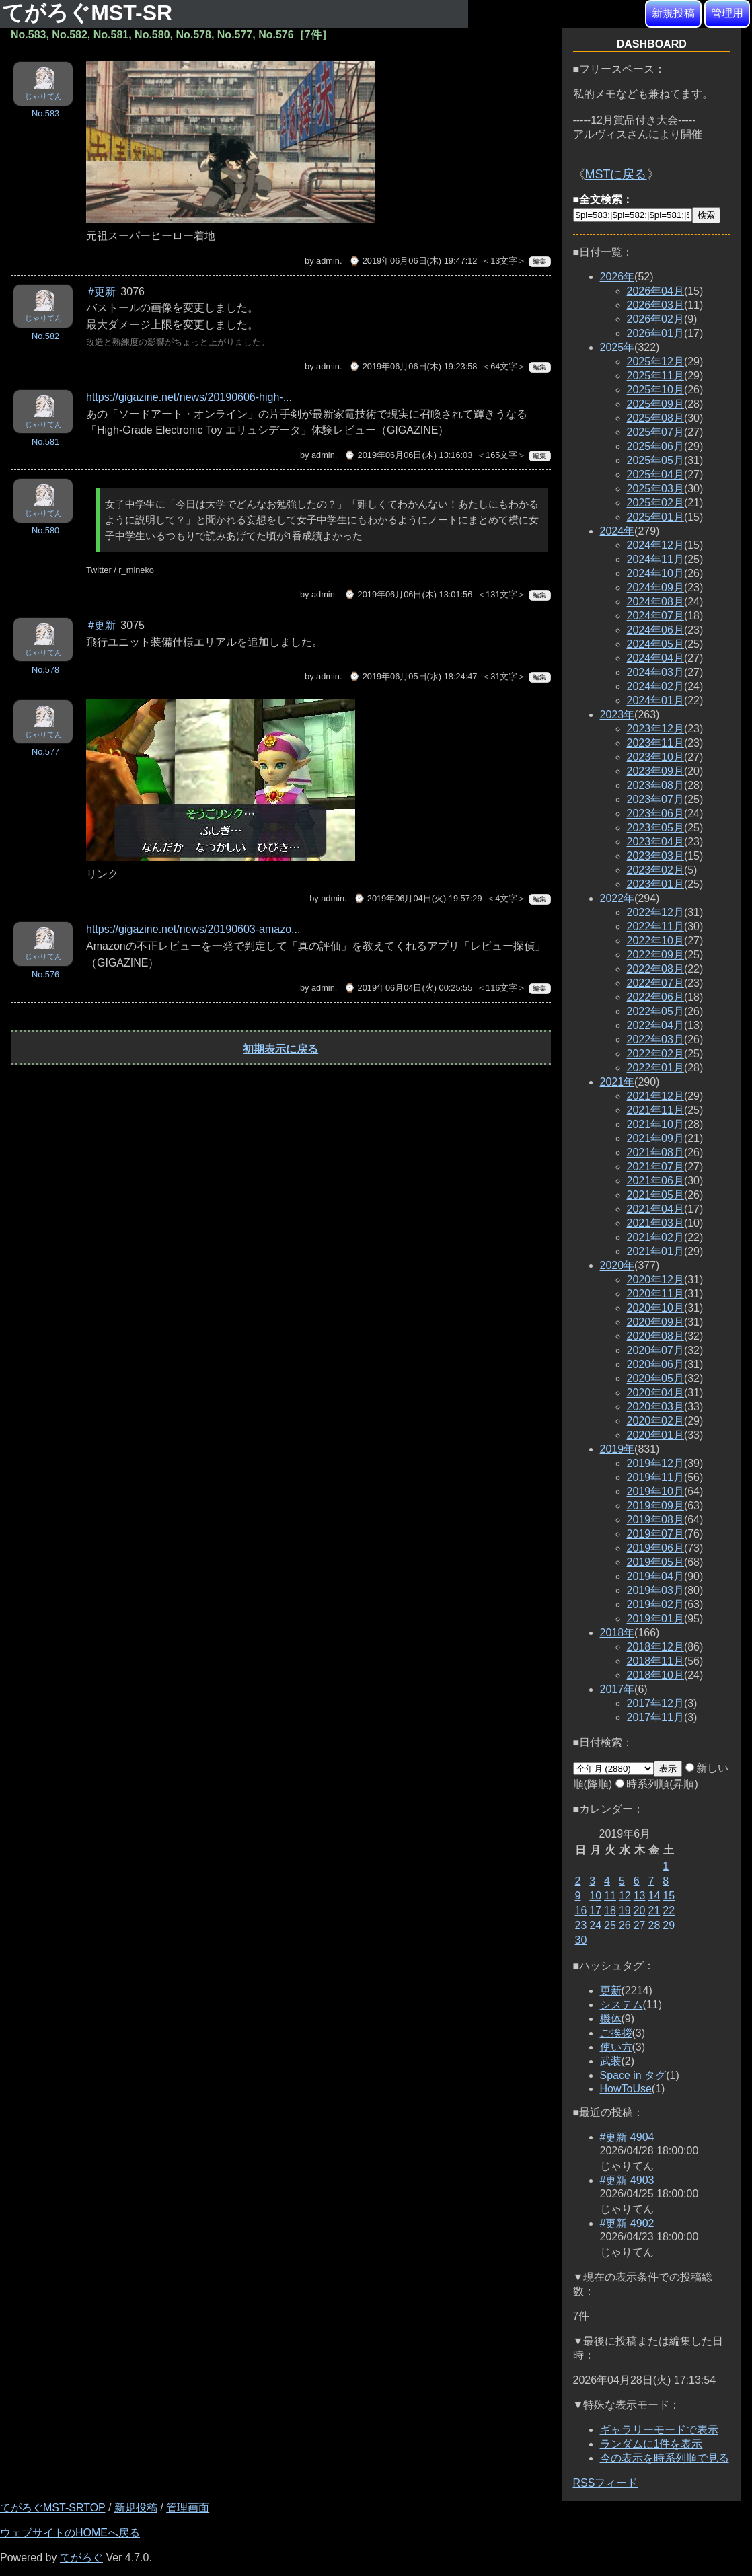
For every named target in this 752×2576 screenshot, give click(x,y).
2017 (617, 1689)
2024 (617, 531)
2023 (617, 714)
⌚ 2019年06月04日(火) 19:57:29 (418, 898)
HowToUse (626, 2088)
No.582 (45, 336)
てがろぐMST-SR (90, 13)
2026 (617, 276)
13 (640, 1895)
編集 (539, 261)
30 (581, 1940)
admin (328, 261)
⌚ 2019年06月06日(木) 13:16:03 (408, 455)
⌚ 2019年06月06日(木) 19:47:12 (413, 261)
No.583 (45, 113)
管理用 (727, 13)
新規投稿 (673, 13)
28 (654, 1925)
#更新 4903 (627, 2180)
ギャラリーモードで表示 (659, 2429)
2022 (617, 898)
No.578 (45, 670)
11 (610, 1895)
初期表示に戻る (280, 1049)
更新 (611, 1990)
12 (625, 1895)
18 (610, 1910)
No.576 (45, 974)
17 (595, 1910)
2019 (617, 1449)
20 (640, 1910)
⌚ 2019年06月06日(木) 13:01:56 (408, 594)
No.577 (45, 752)
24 (595, 1925)
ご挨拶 (616, 2033)
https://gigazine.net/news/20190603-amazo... (193, 929)
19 (625, 1910)
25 (610, 1925)
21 (654, 1910)
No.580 (45, 530)
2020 (617, 1265)
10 (595, 1895)
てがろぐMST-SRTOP (52, 2507)
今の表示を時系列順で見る (664, 2458)
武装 (611, 2061)
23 (581, 1925)
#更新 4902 (627, 2223)
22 (669, 1910)
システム (621, 2004)
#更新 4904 (627, 2137)
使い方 (616, 2047)
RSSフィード (605, 2483)
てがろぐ (81, 2557)
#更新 (102, 291)
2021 (617, 1082)
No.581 (45, 442)
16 (581, 1910)
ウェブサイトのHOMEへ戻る (70, 2532)
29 (669, 1925)
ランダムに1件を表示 (651, 2444)
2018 (617, 1632)
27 (640, 1925)
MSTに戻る (616, 174)
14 (654, 1895)
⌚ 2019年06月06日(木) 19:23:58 (413, 366)
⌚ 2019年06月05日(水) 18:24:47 (413, 676)
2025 (617, 347)
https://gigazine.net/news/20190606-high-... (189, 397)
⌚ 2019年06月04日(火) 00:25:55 (408, 988)
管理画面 (187, 2507)
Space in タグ (633, 2075)
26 (625, 1925)
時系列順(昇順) (656, 1784)
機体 (611, 2018)
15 (669, 1895)
